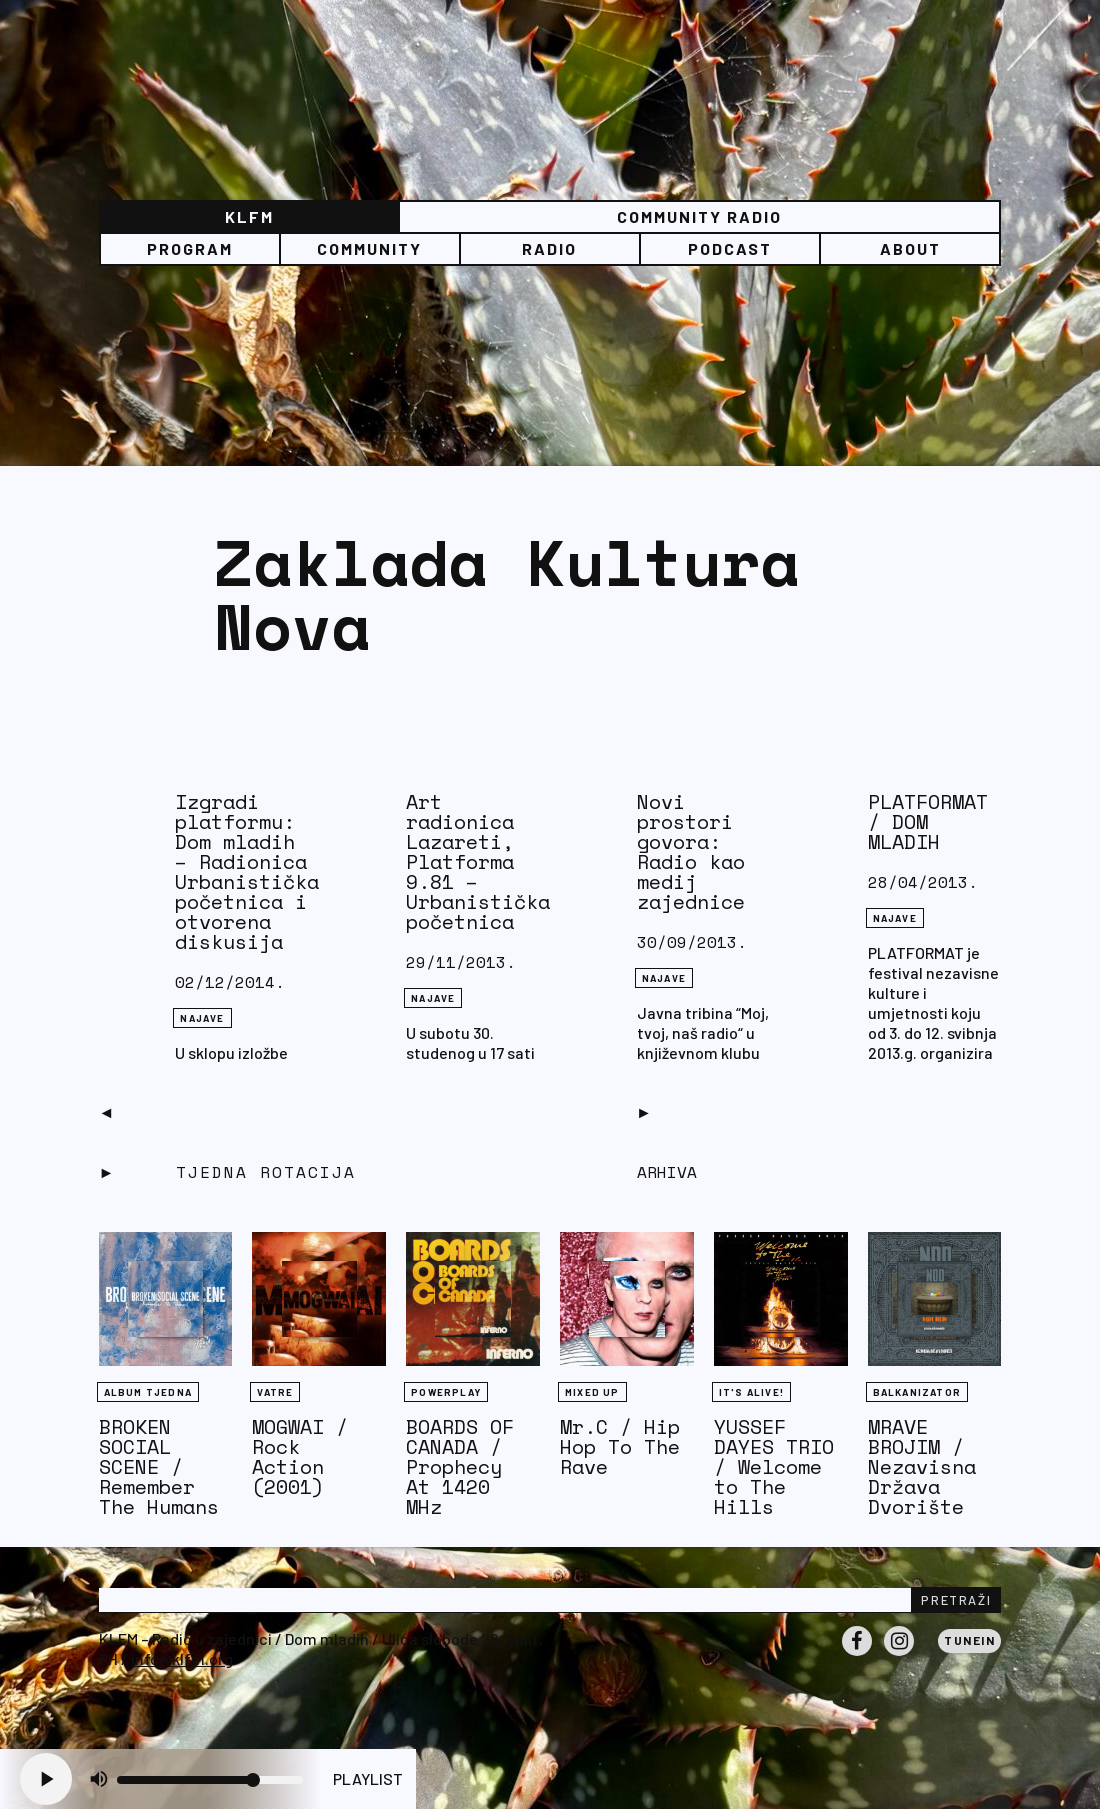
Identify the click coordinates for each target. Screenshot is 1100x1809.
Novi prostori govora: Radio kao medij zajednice (691, 851)
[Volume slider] (210, 1780)
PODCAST (730, 248)
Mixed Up (592, 1392)
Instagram (899, 1655)
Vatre (275, 1392)
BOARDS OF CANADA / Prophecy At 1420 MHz (460, 1466)
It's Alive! (751, 1392)
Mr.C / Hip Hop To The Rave (620, 1446)
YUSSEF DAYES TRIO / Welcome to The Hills (774, 1466)
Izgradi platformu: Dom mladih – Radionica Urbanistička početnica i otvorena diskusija (247, 871)
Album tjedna (148, 1392)
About (910, 248)
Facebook (857, 1655)
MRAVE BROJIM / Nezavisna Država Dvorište (922, 1466)
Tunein (969, 1640)
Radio (549, 248)
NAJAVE (202, 1018)
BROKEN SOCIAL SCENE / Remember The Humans (159, 1466)
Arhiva (667, 1172)
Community (369, 248)
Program (190, 248)
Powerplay (446, 1392)
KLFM (249, 216)
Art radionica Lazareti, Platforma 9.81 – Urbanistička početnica (478, 861)
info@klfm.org (182, 1658)
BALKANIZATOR (917, 1392)
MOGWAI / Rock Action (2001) (300, 1456)
